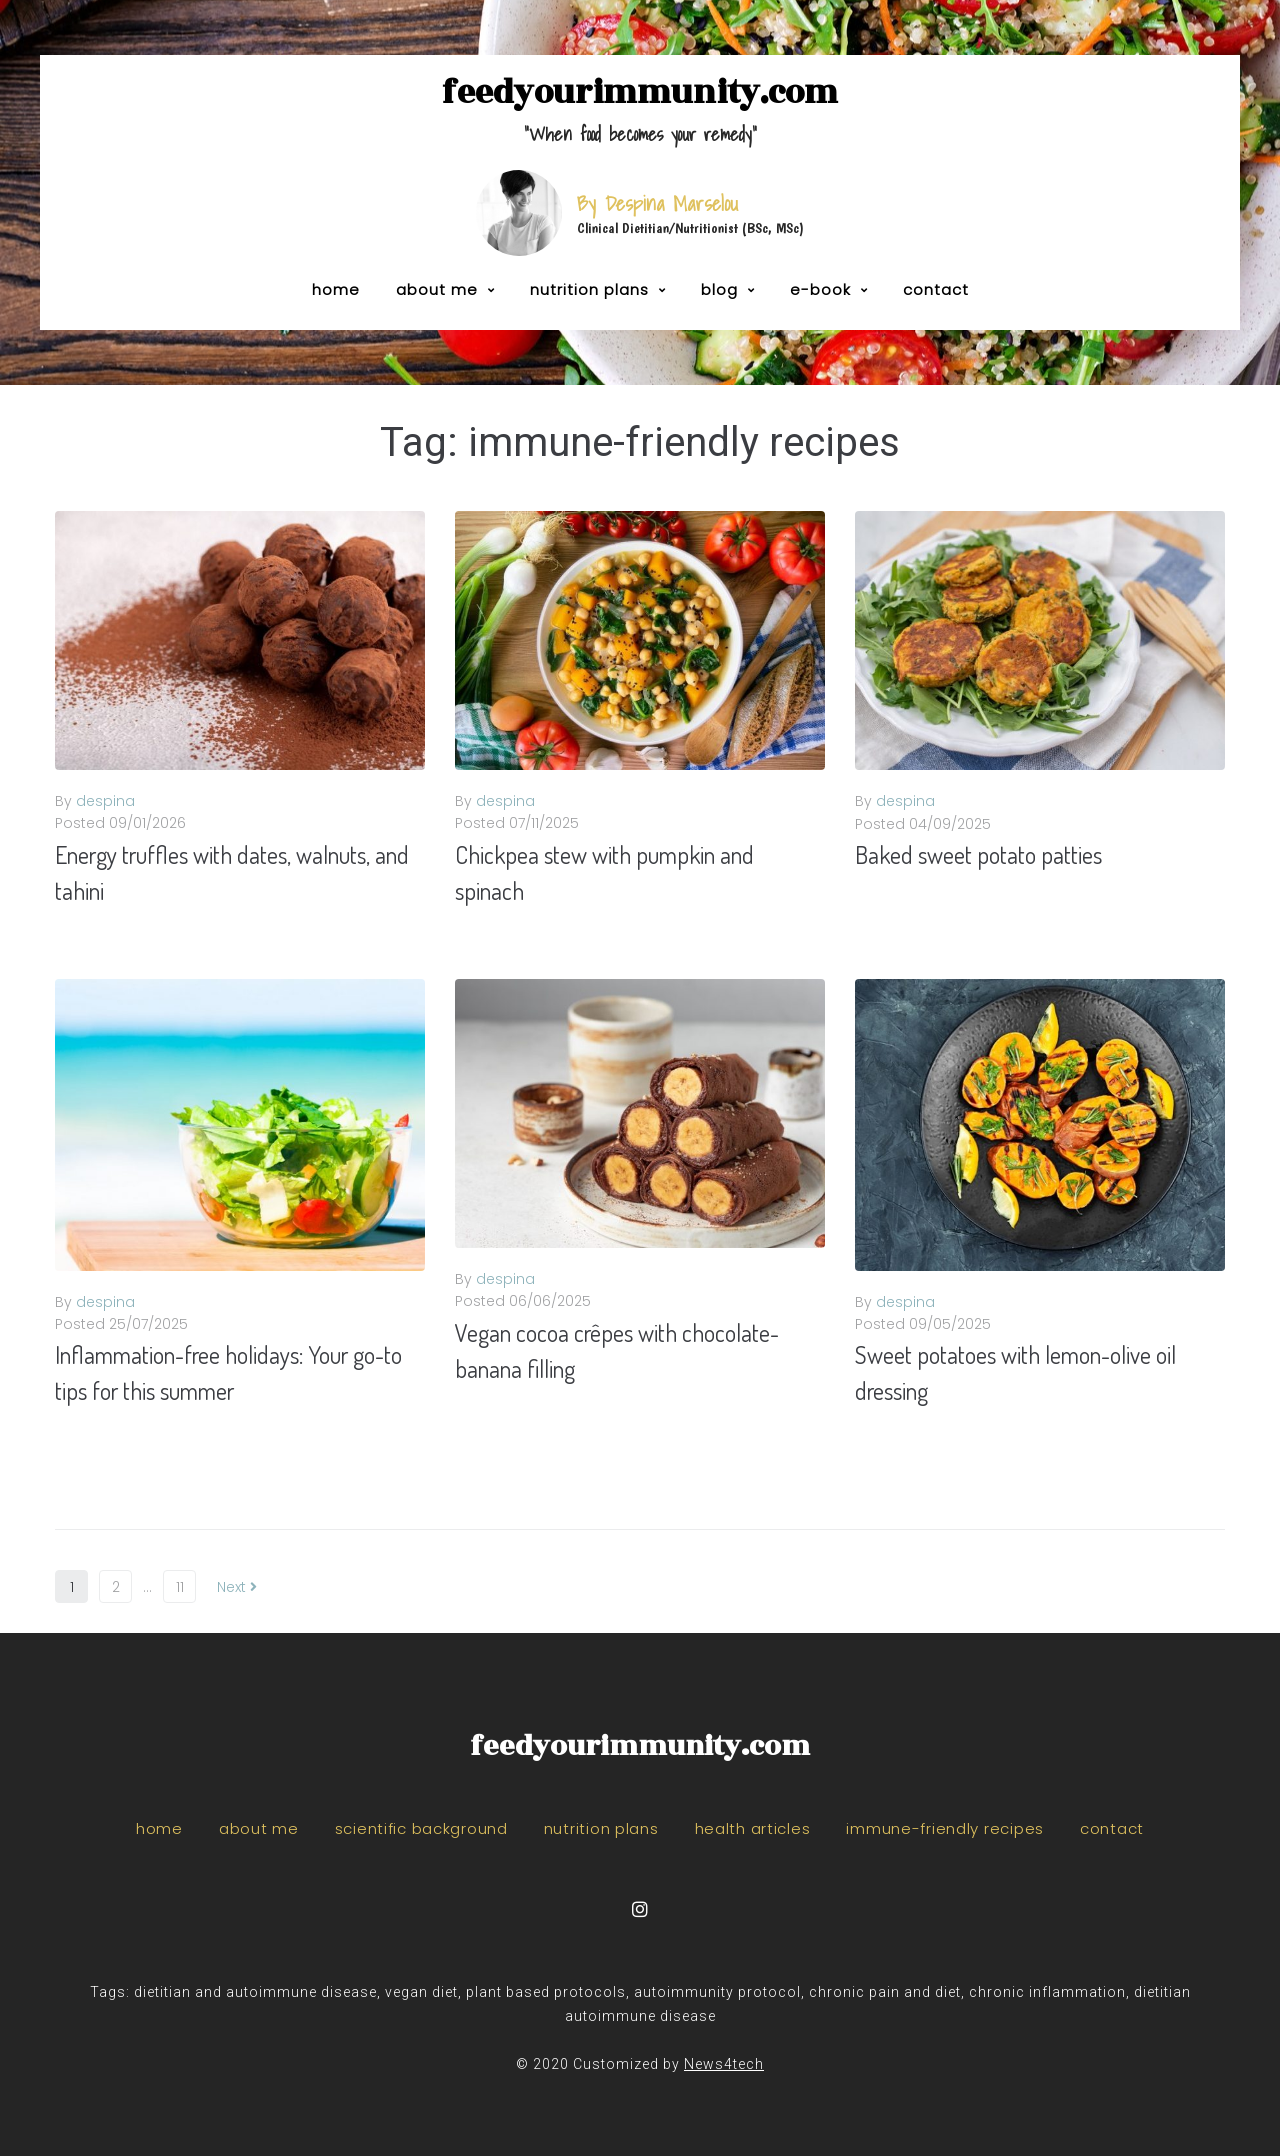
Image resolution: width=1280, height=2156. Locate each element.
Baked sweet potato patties (978, 854)
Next (237, 1587)
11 (180, 1587)
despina (105, 801)
